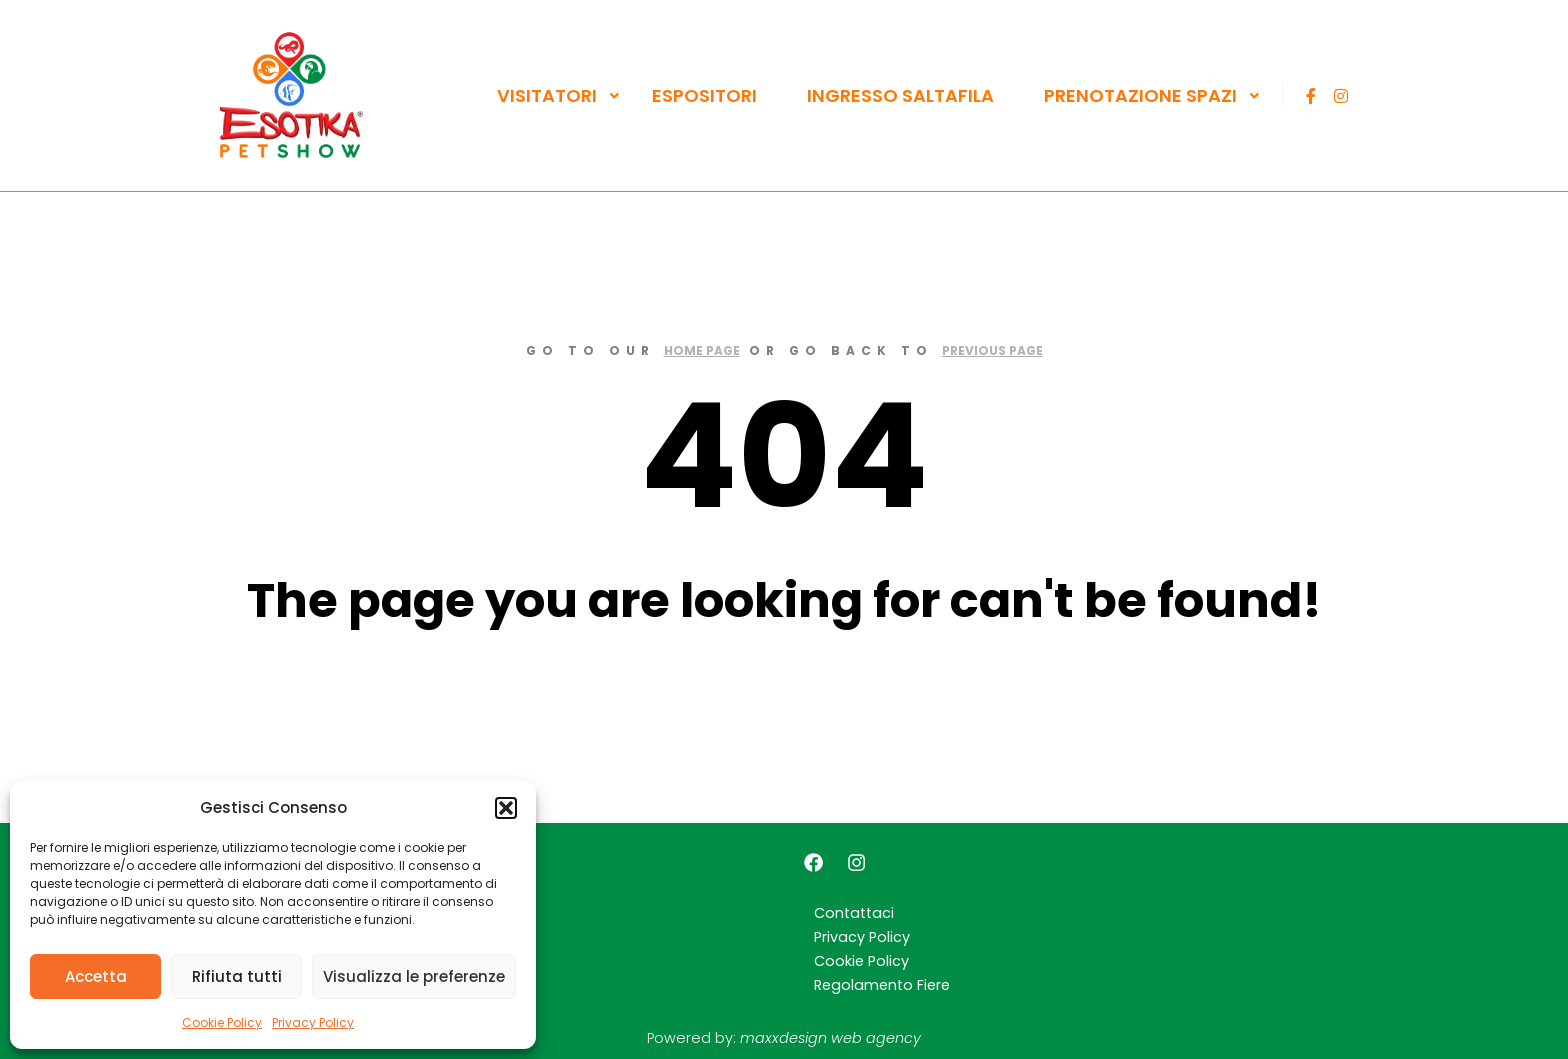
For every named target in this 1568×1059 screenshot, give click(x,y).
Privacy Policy (313, 1022)
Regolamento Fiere (882, 985)
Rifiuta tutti (237, 976)
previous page (992, 350)
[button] (506, 808)
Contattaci (854, 913)
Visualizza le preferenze (414, 976)
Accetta (96, 976)
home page (702, 350)
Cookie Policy (222, 1022)
